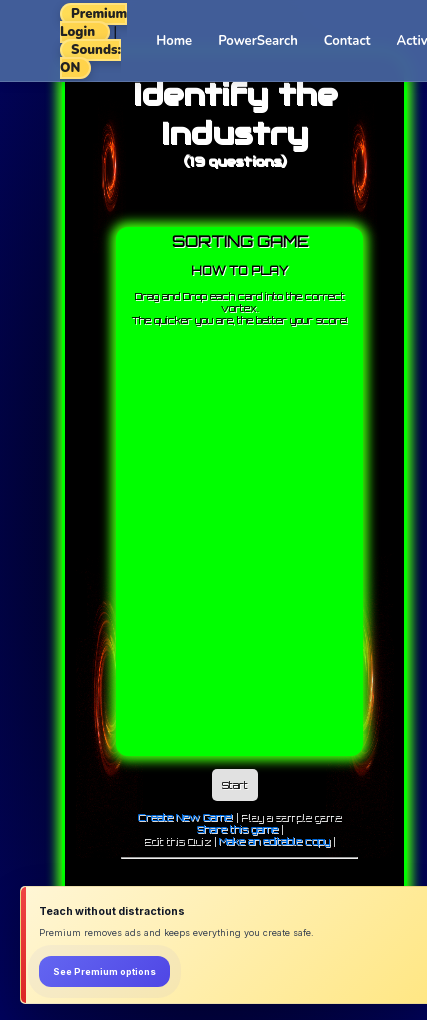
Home (174, 41)
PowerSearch (258, 41)
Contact (347, 41)
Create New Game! (185, 817)
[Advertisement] (206, 542)
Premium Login (93, 23)
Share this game (237, 829)
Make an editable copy (274, 841)
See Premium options (104, 971)
